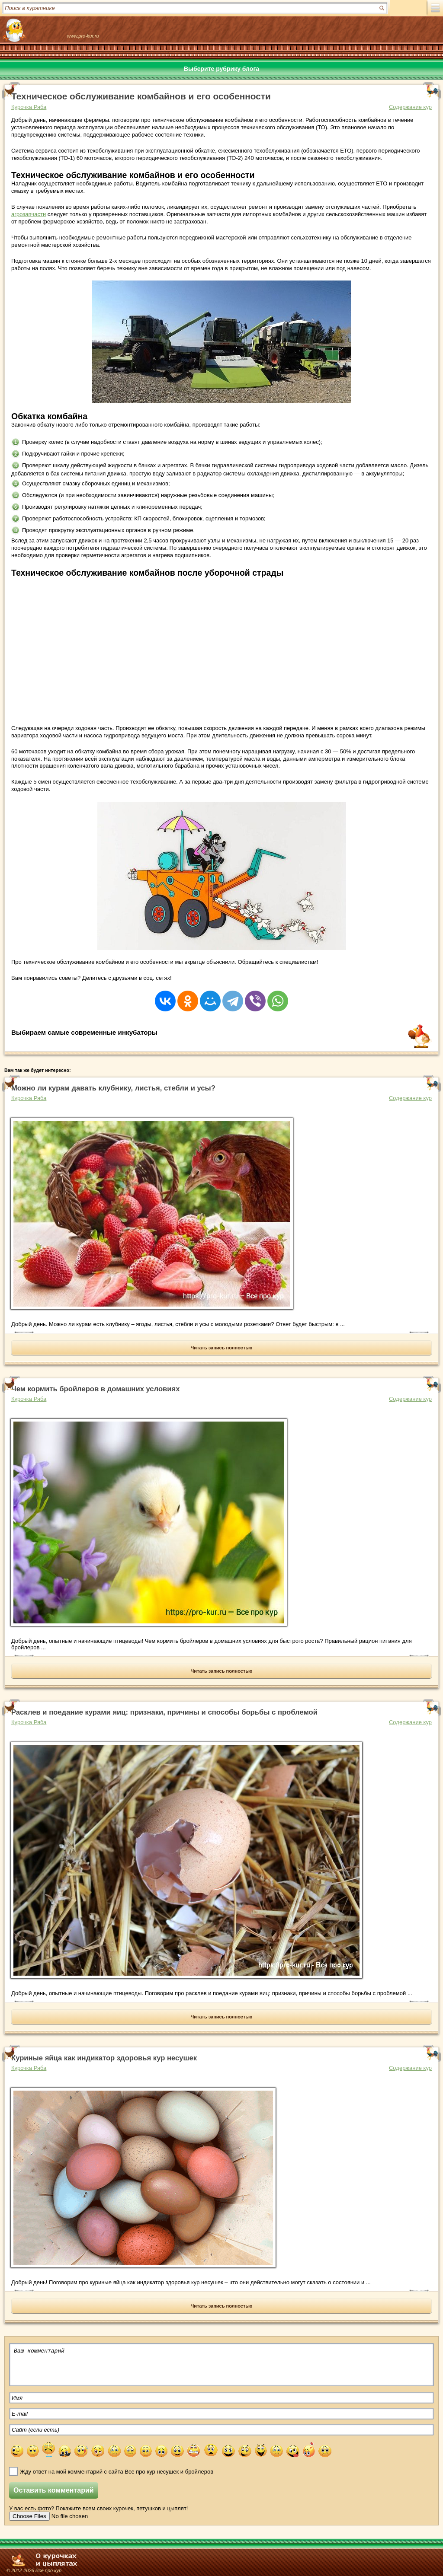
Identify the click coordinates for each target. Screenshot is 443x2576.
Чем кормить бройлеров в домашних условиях (95, 1389)
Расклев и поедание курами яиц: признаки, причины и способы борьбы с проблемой (164, 1712)
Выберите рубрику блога (221, 68)
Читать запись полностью (222, 1347)
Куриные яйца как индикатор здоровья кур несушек (104, 2058)
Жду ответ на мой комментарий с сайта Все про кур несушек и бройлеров (116, 2471)
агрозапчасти (28, 214)
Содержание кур (410, 107)
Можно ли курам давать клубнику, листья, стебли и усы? (113, 1088)
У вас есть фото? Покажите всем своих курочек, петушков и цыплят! (98, 2508)
